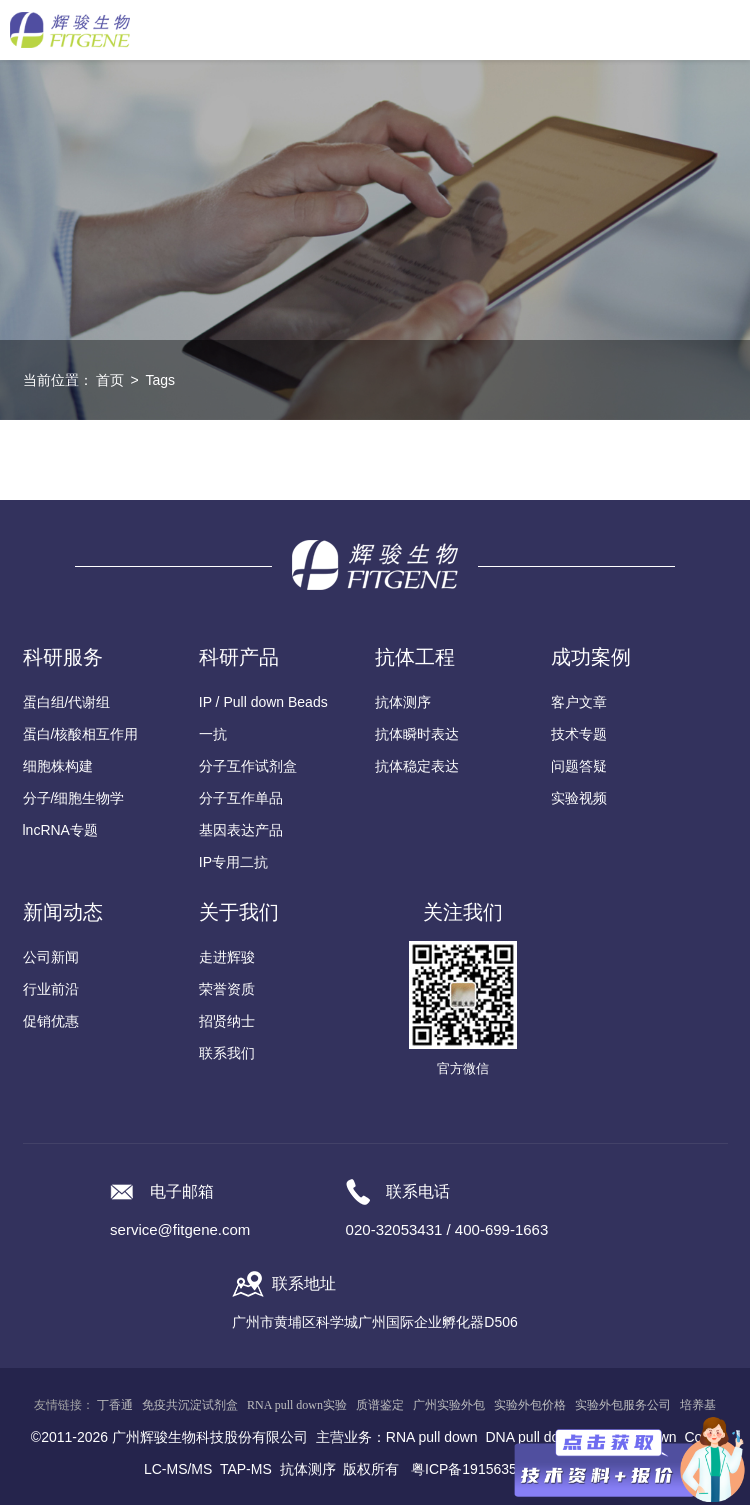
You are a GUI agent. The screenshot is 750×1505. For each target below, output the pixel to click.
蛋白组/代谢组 (67, 702)
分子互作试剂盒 (248, 766)
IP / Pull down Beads (263, 702)
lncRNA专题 (60, 830)
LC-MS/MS (178, 1469)
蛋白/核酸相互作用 (81, 734)
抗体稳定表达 (417, 766)
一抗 (213, 734)
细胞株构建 (58, 766)
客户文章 (579, 702)
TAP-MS (246, 1469)
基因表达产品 (241, 830)
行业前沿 (51, 989)
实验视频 (579, 798)
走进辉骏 (227, 957)
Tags (160, 380)
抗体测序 (403, 702)
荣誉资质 (227, 989)
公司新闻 (51, 957)
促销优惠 (51, 1021)
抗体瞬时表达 (417, 734)
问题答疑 (579, 766)
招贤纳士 (227, 1021)
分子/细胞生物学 (74, 798)
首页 (110, 380)
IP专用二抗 (233, 862)
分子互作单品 (241, 798)
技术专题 (579, 734)
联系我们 (227, 1053)
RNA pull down (432, 1437)
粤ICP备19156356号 (475, 1469)
